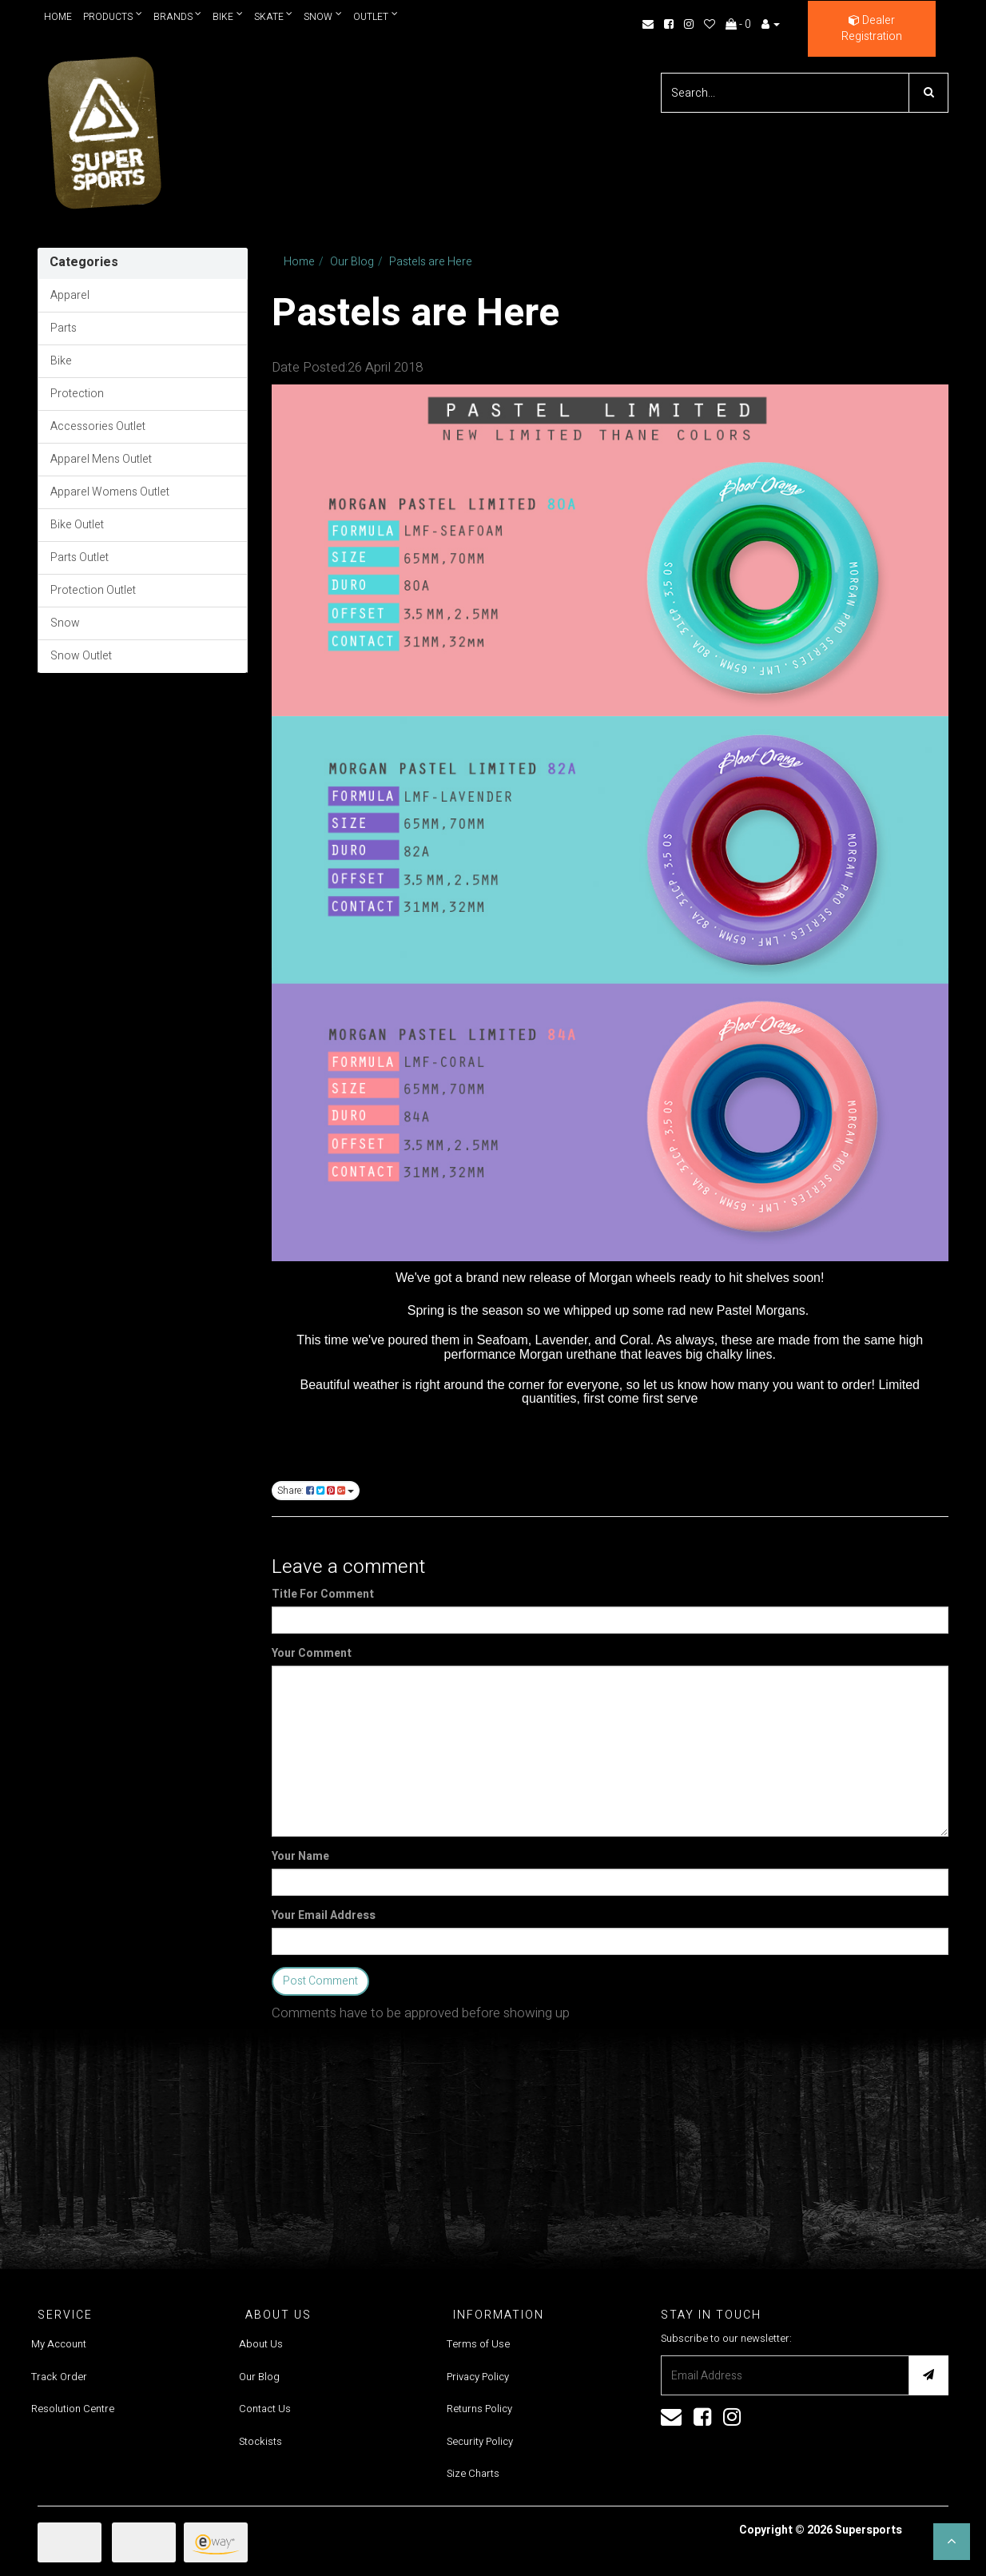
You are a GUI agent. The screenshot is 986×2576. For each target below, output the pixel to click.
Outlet (376, 16)
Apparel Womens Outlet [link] (109, 492)
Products (112, 16)
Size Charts (473, 2473)
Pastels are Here (430, 261)
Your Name (300, 1857)
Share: (315, 1490)
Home (58, 17)
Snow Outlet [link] (81, 655)
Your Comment (312, 1654)
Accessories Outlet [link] (97, 426)
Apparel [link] (69, 295)
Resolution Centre (72, 2408)
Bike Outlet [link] (77, 524)
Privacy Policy (478, 2376)
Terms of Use (478, 2343)
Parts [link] (63, 328)
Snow (323, 16)
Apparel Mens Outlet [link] (101, 459)
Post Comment (320, 1981)
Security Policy (480, 2441)
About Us (261, 2343)
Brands (177, 16)
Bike (228, 16)
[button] (951, 2541)
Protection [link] (77, 393)
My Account (58, 2343)
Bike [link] (61, 360)
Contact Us (265, 2408)
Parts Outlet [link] (79, 557)
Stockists (260, 2441)
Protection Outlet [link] (93, 590)
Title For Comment (323, 1595)
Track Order (59, 2376)
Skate (273, 16)
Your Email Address (324, 1916)
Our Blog (352, 261)
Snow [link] (65, 623)
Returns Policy (479, 2408)
